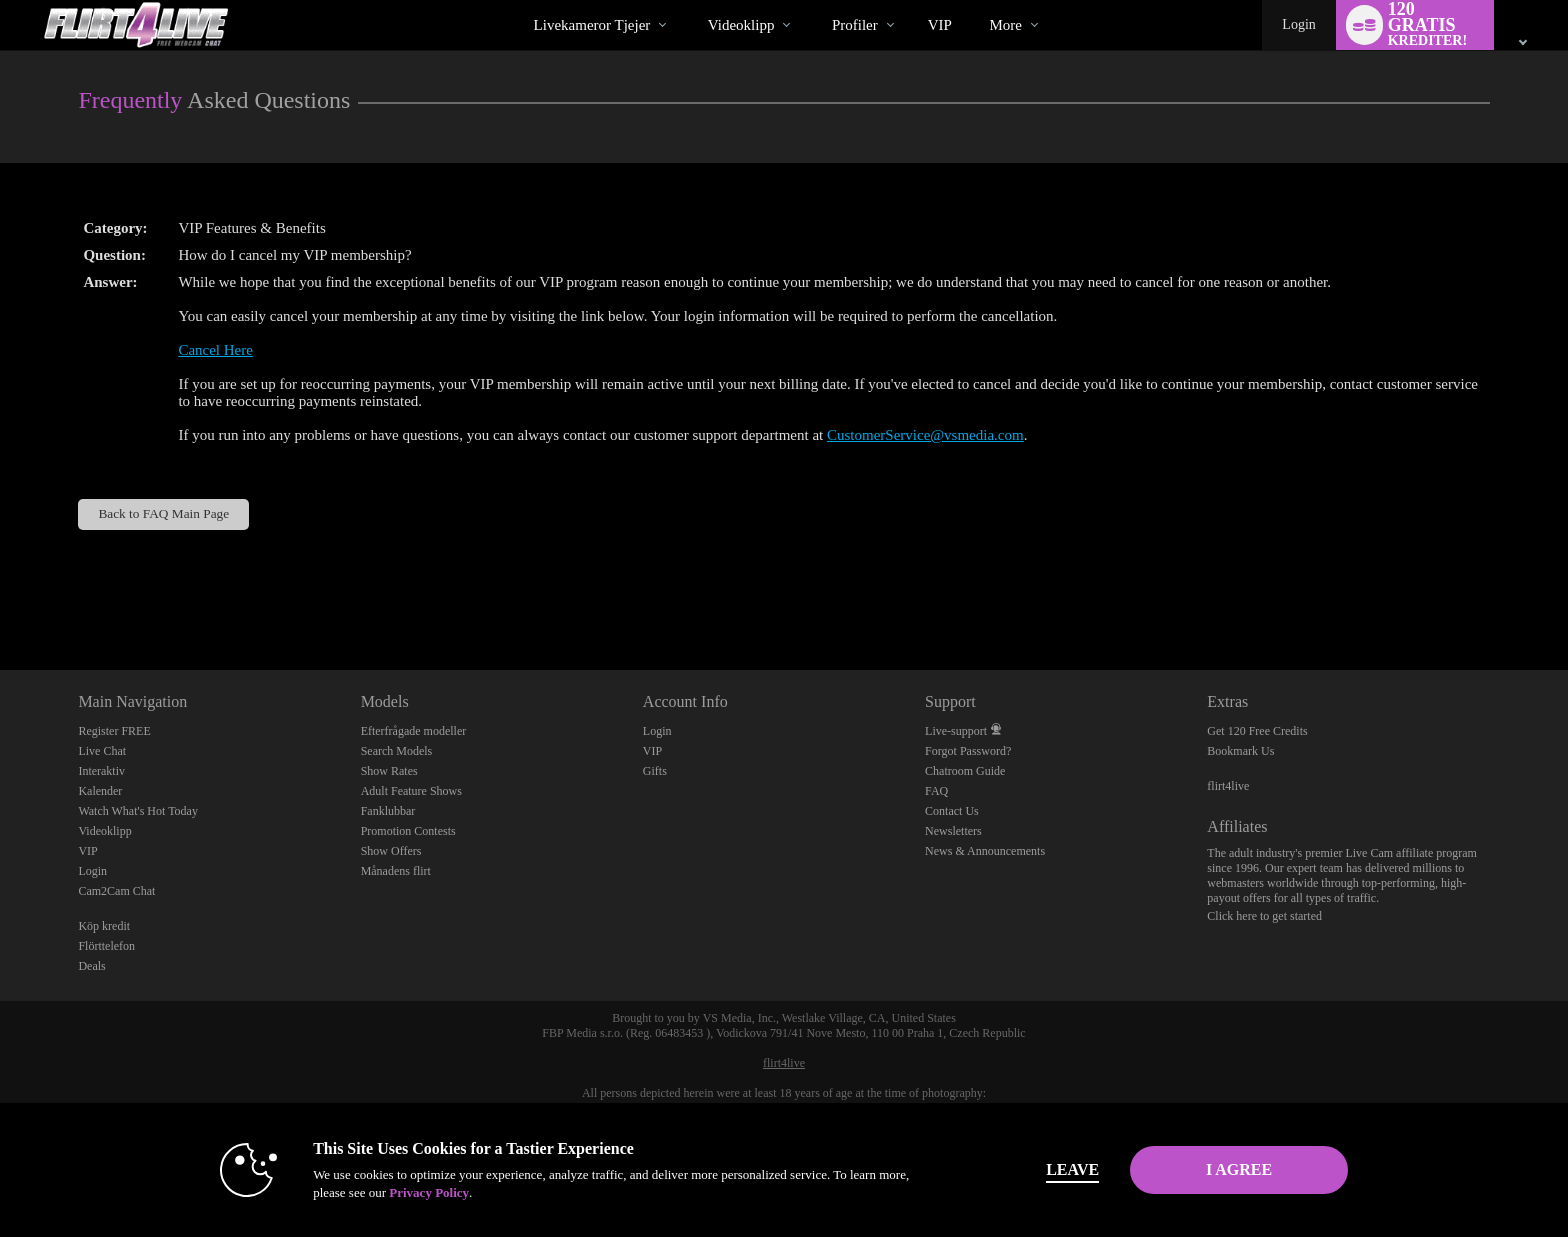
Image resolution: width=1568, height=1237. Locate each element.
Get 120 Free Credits (1257, 731)
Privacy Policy (420, 1192)
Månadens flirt (396, 871)
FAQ (936, 791)
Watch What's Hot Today (138, 811)
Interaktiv (101, 771)
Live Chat (102, 751)
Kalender (100, 791)
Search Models (397, 751)
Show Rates (389, 771)
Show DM (0, 595)
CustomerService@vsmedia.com (925, 435)
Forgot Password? (968, 751)
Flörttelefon (106, 946)
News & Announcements (985, 851)
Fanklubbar (388, 811)
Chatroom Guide (965, 771)
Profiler (855, 25)
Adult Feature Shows (411, 791)
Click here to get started (1264, 916)
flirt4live (1228, 786)
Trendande (690, 0)
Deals (91, 966)
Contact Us (952, 811)
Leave (1063, 1169)
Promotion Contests (408, 831)
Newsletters (953, 831)
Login (1298, 24)
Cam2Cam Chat (116, 891)
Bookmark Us (1240, 751)
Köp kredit (104, 926)
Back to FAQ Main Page (163, 513)
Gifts (655, 771)
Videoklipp (741, 25)
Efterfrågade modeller (414, 731)
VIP (940, 25)
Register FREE (114, 731)
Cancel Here (215, 350)
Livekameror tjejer (592, 25)
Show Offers (391, 851)
